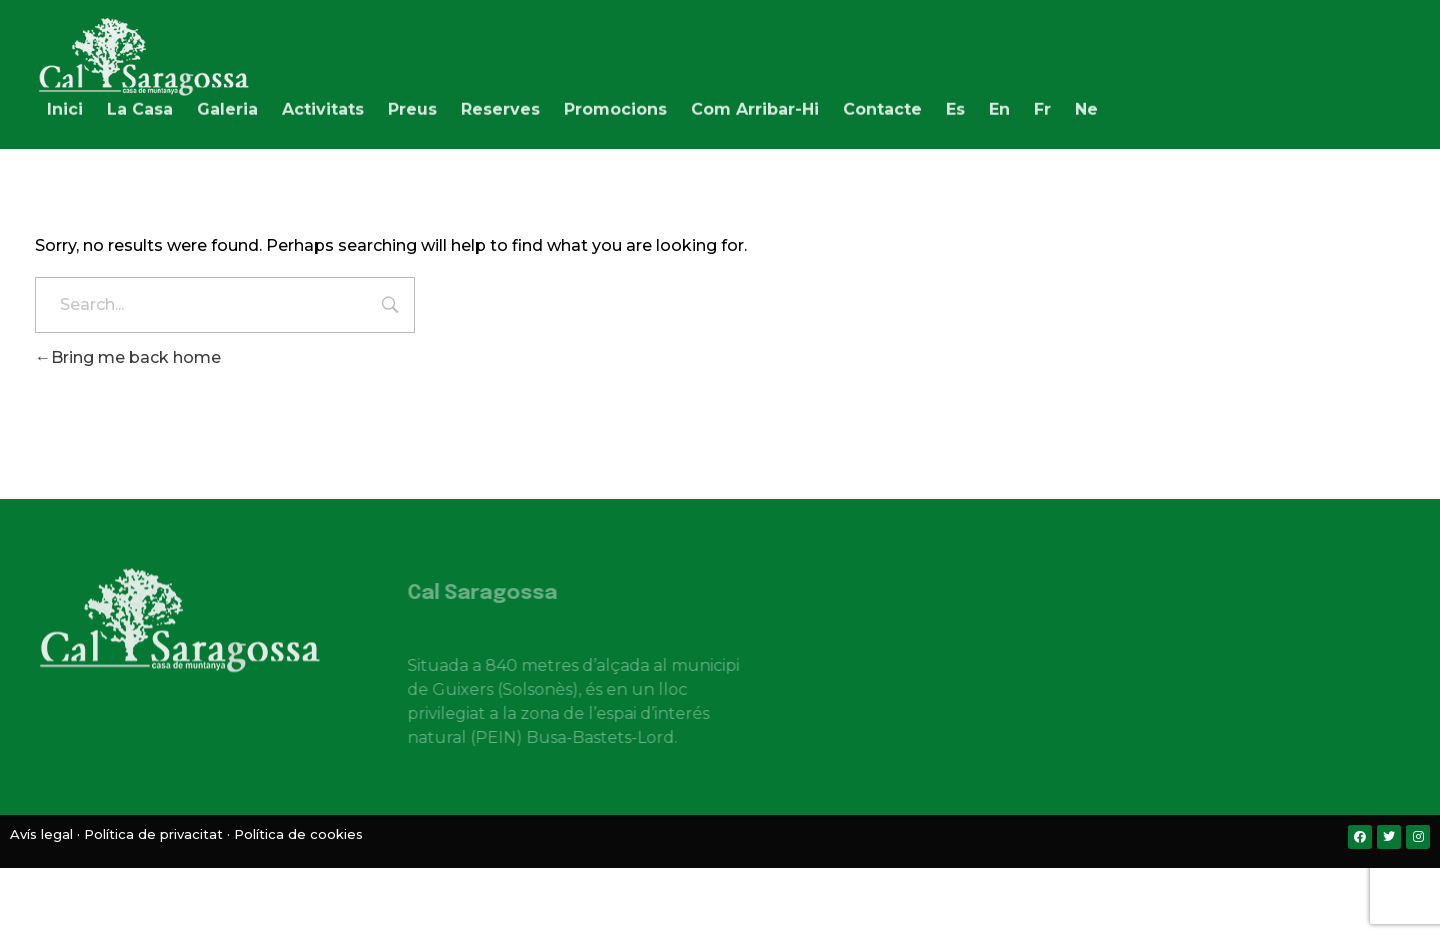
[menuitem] (955, 105)
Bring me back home (128, 357)
